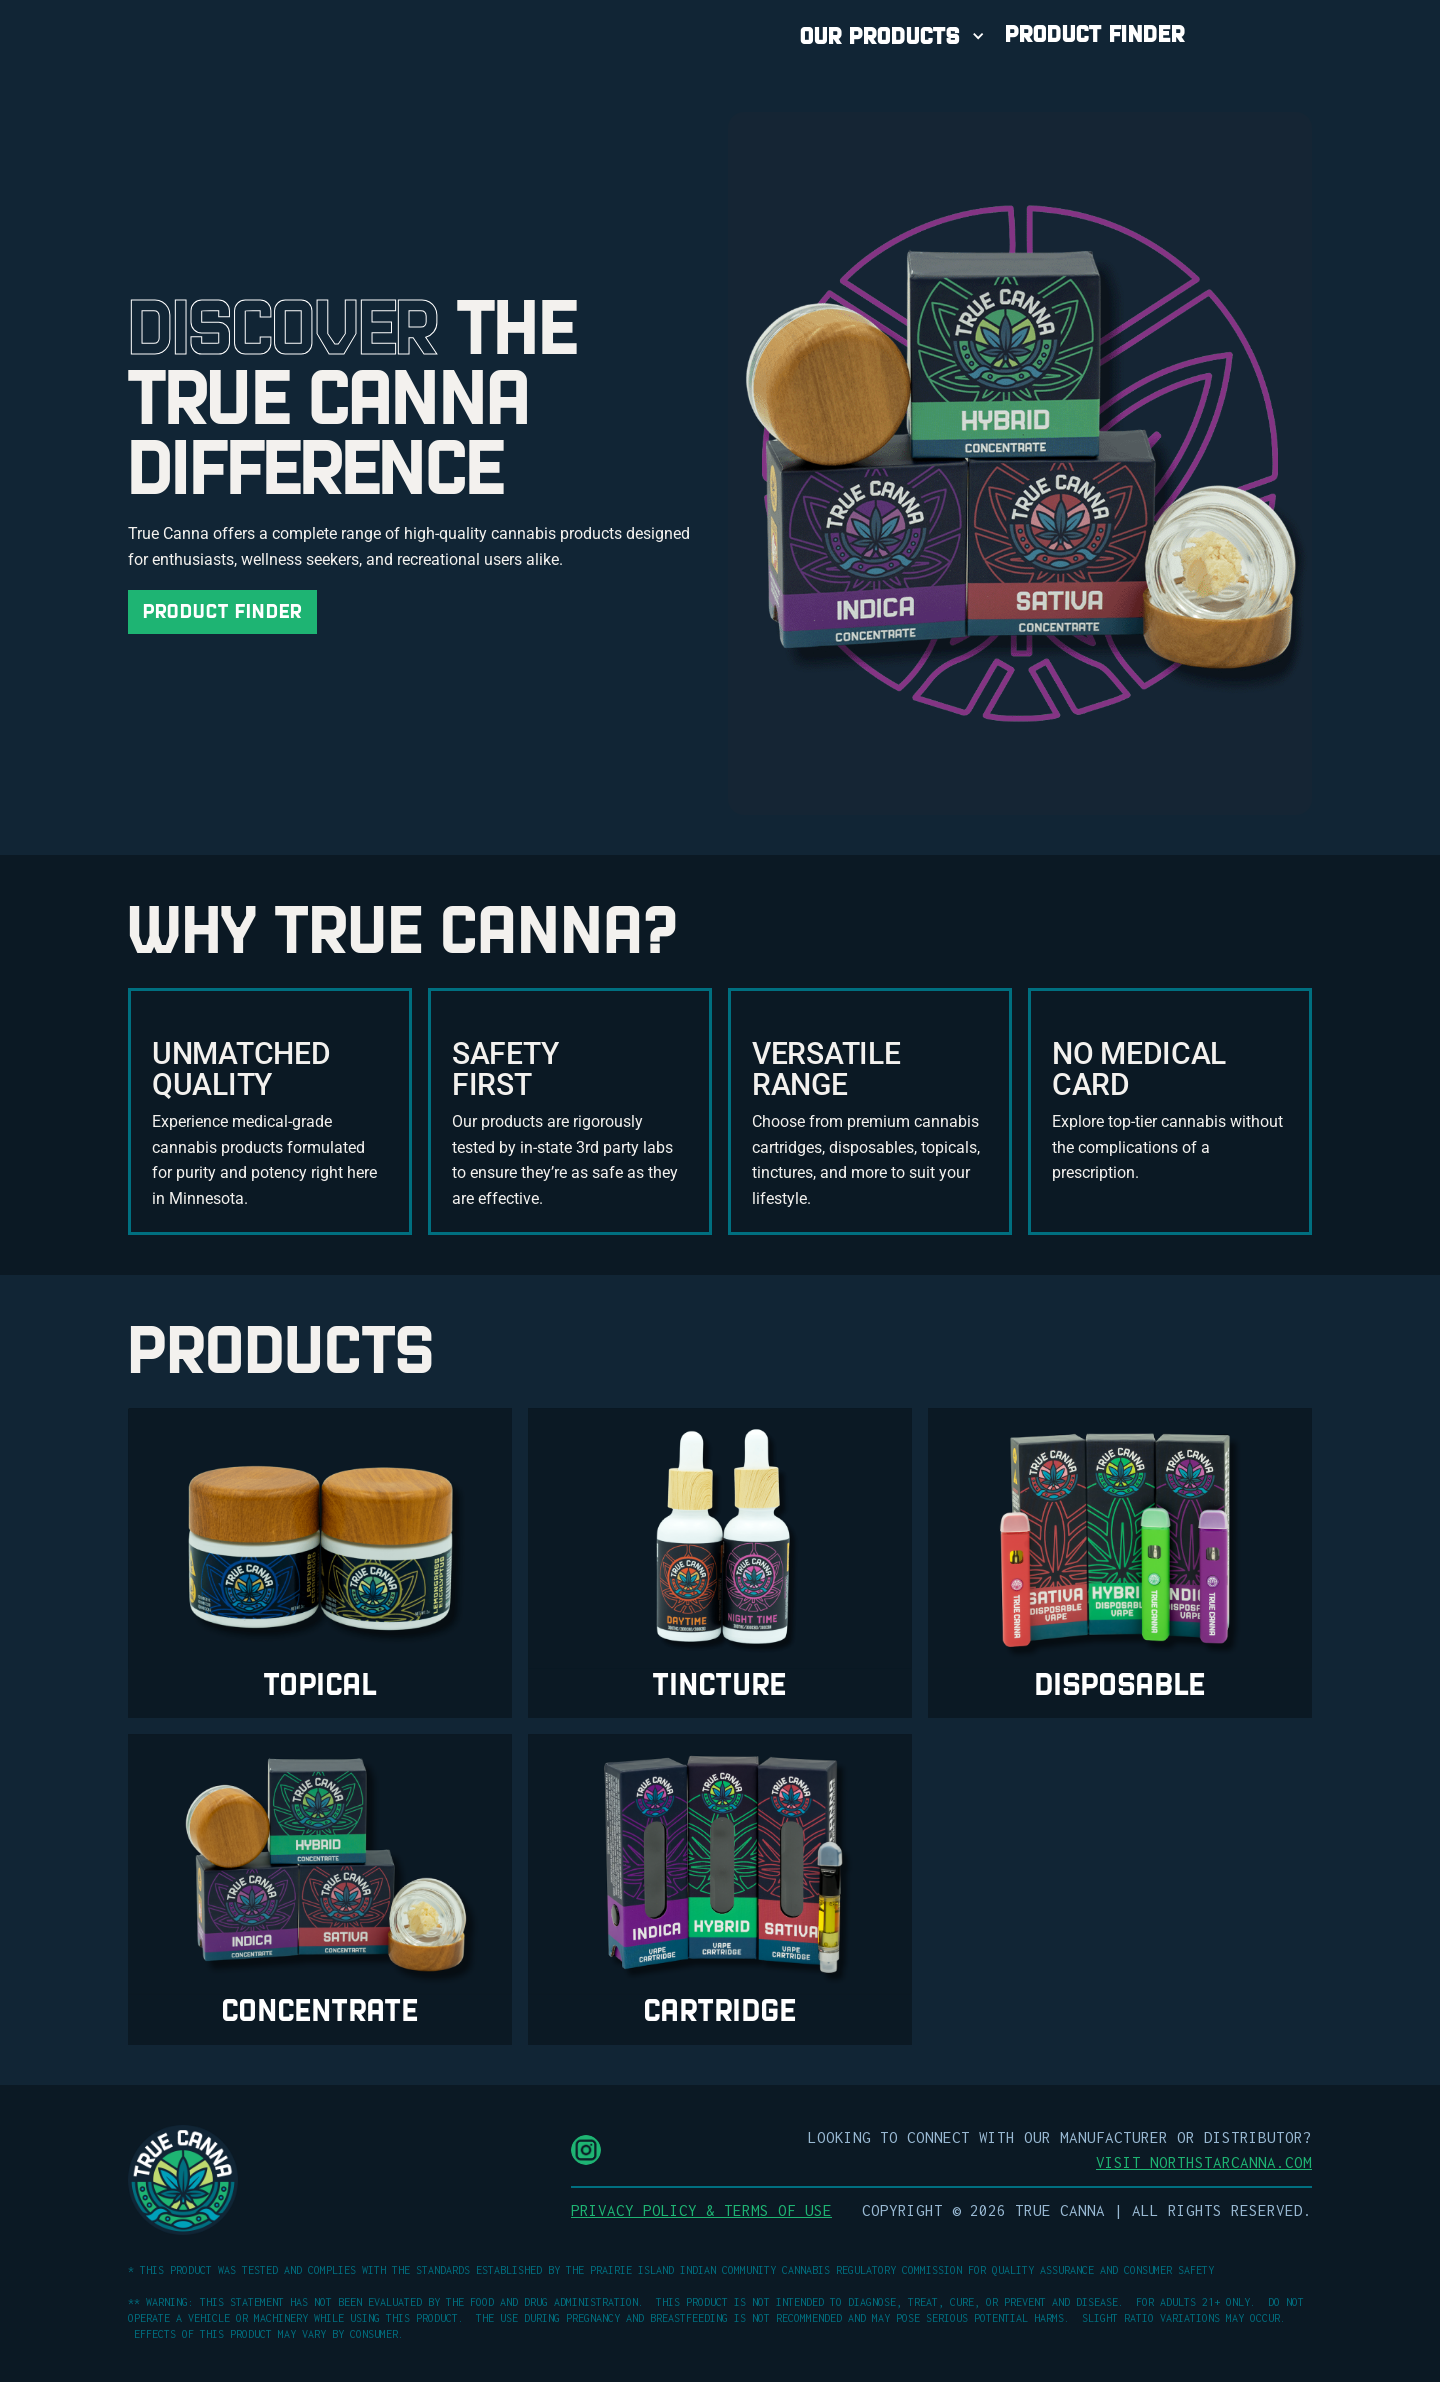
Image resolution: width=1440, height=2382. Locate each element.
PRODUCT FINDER (1095, 34)
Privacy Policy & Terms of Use (701, 2210)
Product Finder (222, 611)
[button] (895, 36)
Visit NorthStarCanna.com (1204, 2162)
